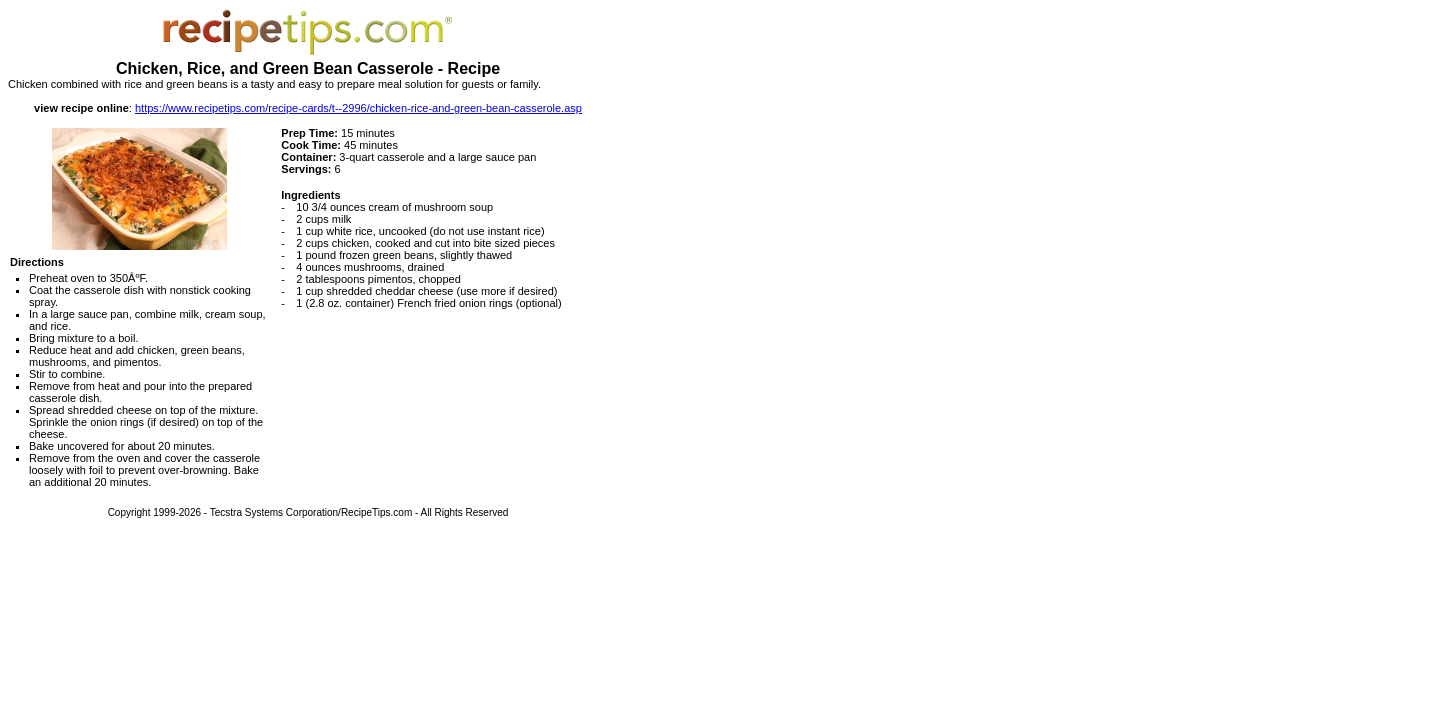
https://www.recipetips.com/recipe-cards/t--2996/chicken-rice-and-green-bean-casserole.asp (358, 108)
